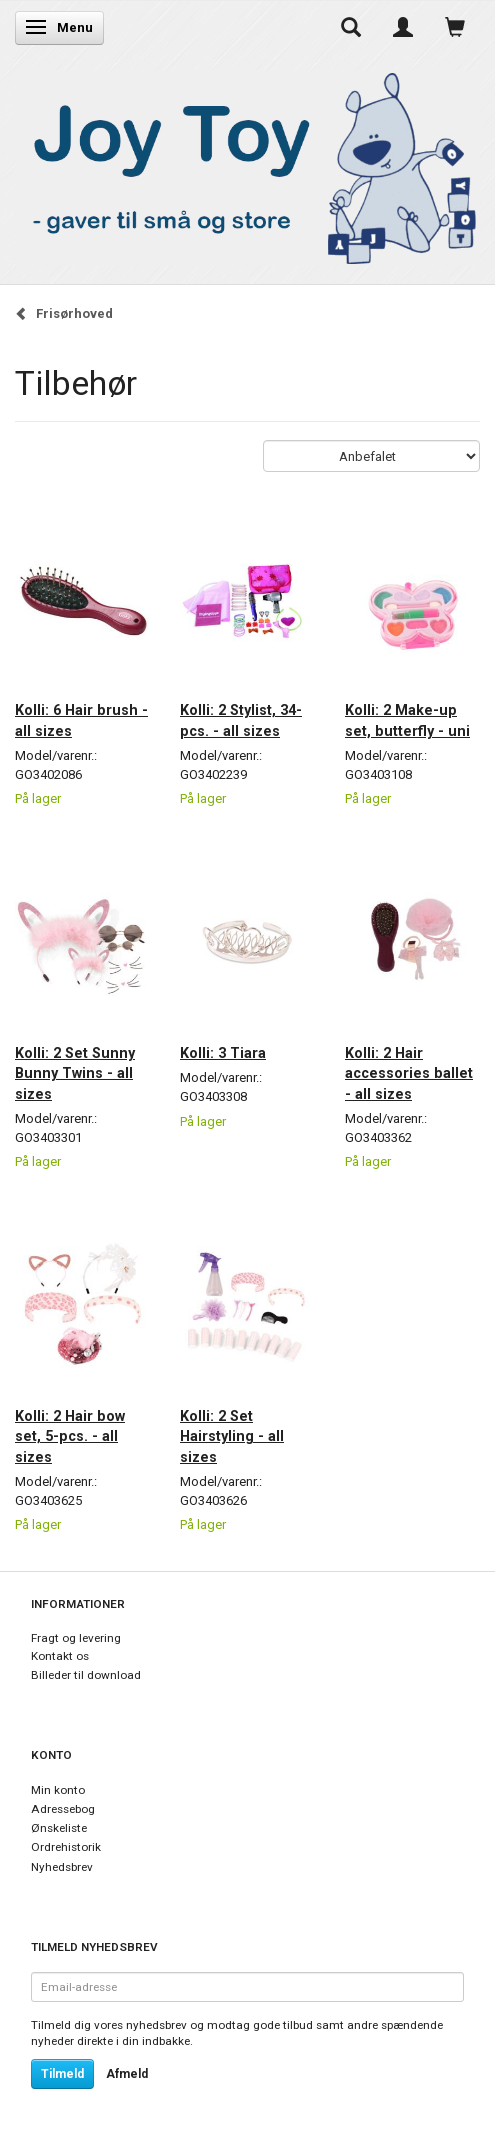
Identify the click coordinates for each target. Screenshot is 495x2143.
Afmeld (127, 2074)
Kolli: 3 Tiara (223, 1053)
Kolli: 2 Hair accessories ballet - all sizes (409, 1073)
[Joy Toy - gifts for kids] (247, 164)
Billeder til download (86, 1675)
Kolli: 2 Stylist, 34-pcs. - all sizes (241, 720)
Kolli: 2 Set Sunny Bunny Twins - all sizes (75, 1073)
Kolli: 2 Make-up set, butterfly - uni (407, 720)
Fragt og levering (76, 1638)
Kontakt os (60, 1656)
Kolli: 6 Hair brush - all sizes (81, 720)
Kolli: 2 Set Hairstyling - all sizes (232, 1436)
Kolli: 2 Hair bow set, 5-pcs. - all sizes (70, 1436)
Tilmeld (62, 2074)
